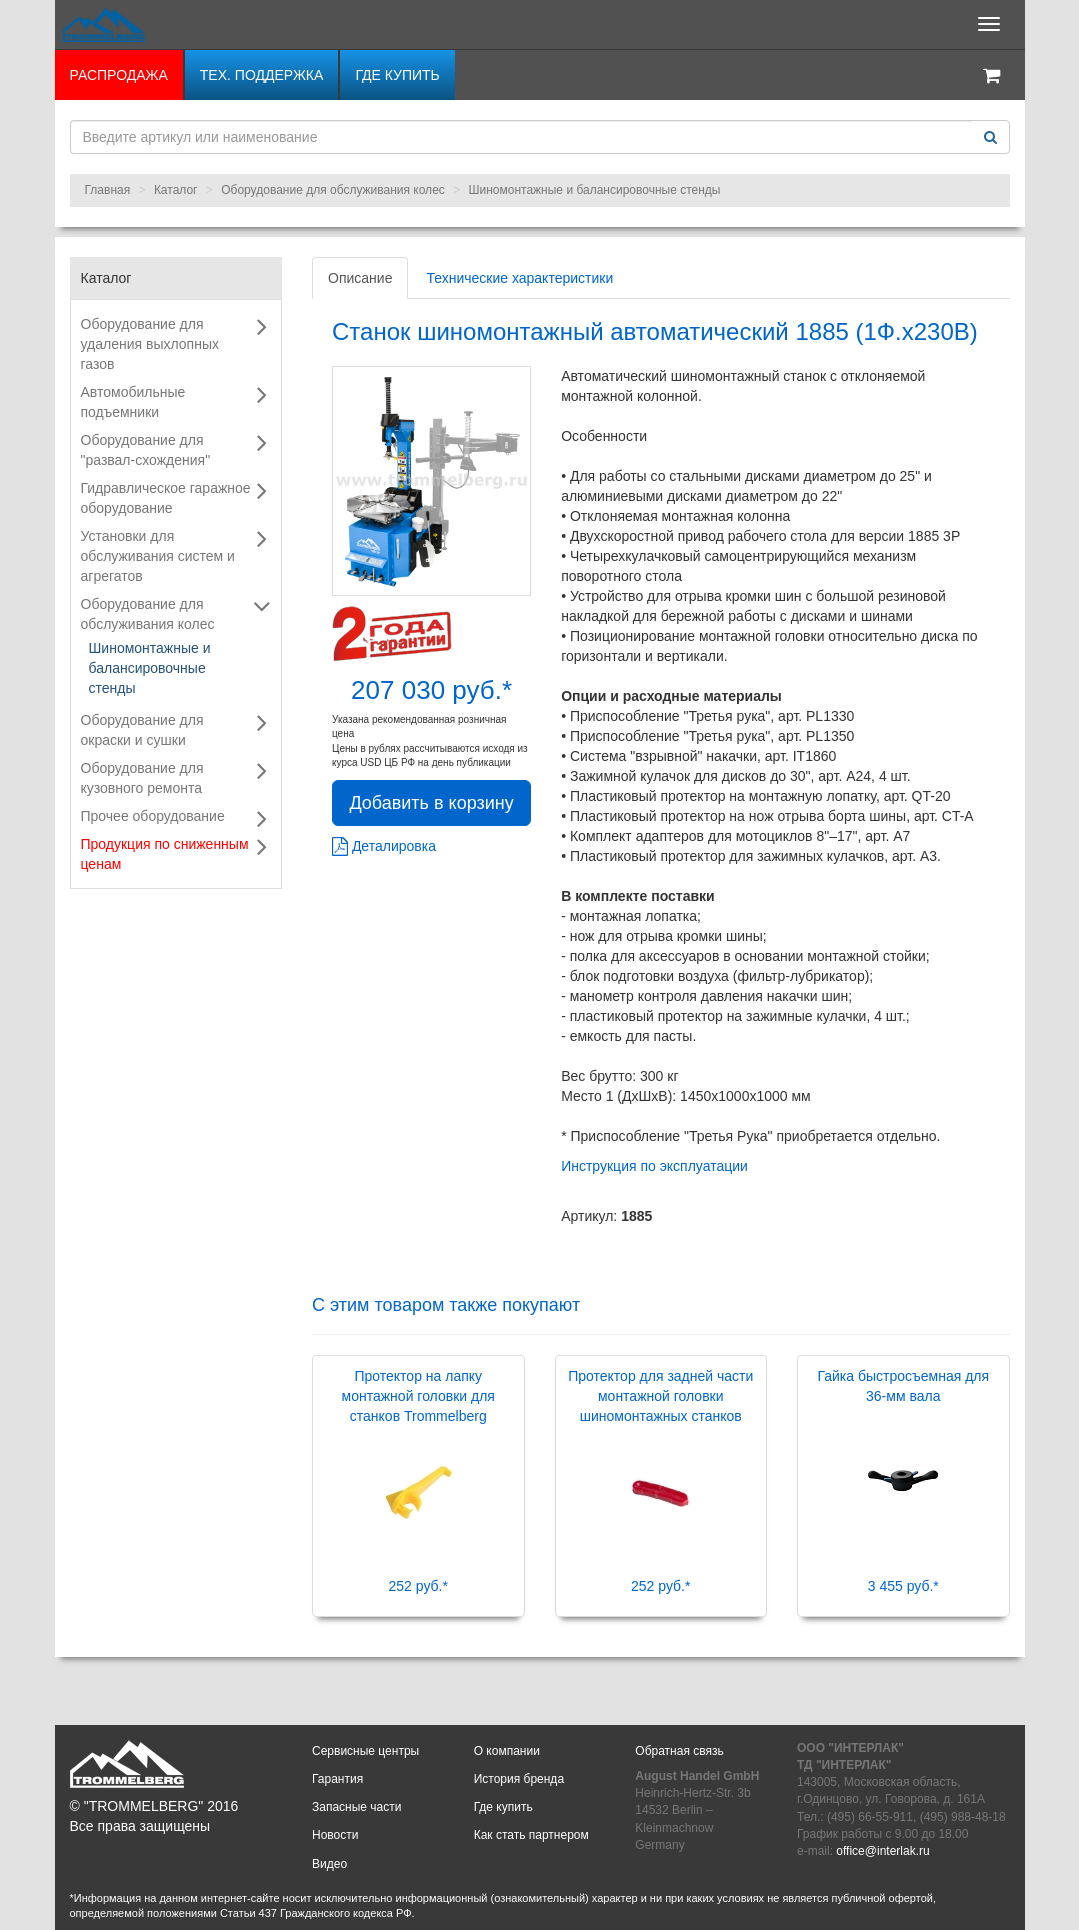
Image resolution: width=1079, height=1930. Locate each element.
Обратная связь (679, 1751)
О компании (507, 1751)
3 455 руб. (903, 1586)
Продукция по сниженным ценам (165, 854)
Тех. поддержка (262, 75)
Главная (108, 190)
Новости (335, 1835)
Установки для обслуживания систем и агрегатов (158, 556)
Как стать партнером (531, 1835)
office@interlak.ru (882, 1851)
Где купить (397, 75)
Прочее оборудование (153, 816)
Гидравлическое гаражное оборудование (166, 498)
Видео (329, 1864)
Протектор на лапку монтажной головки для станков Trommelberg (418, 1396)
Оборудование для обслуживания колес (333, 190)
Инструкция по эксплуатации (654, 1166)
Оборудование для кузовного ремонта (142, 778)
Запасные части (356, 1807)
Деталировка (384, 846)
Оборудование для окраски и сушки (142, 730)
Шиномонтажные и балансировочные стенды (595, 190)
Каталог (176, 190)
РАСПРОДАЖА (119, 75)
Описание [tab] (360, 278)
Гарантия (337, 1779)
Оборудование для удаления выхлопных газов (150, 344)
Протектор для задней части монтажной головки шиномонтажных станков (660, 1396)
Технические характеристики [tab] (519, 278)
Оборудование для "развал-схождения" (146, 450)
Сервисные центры (365, 1751)
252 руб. (418, 1586)
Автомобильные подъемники (133, 402)
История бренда (519, 1779)
